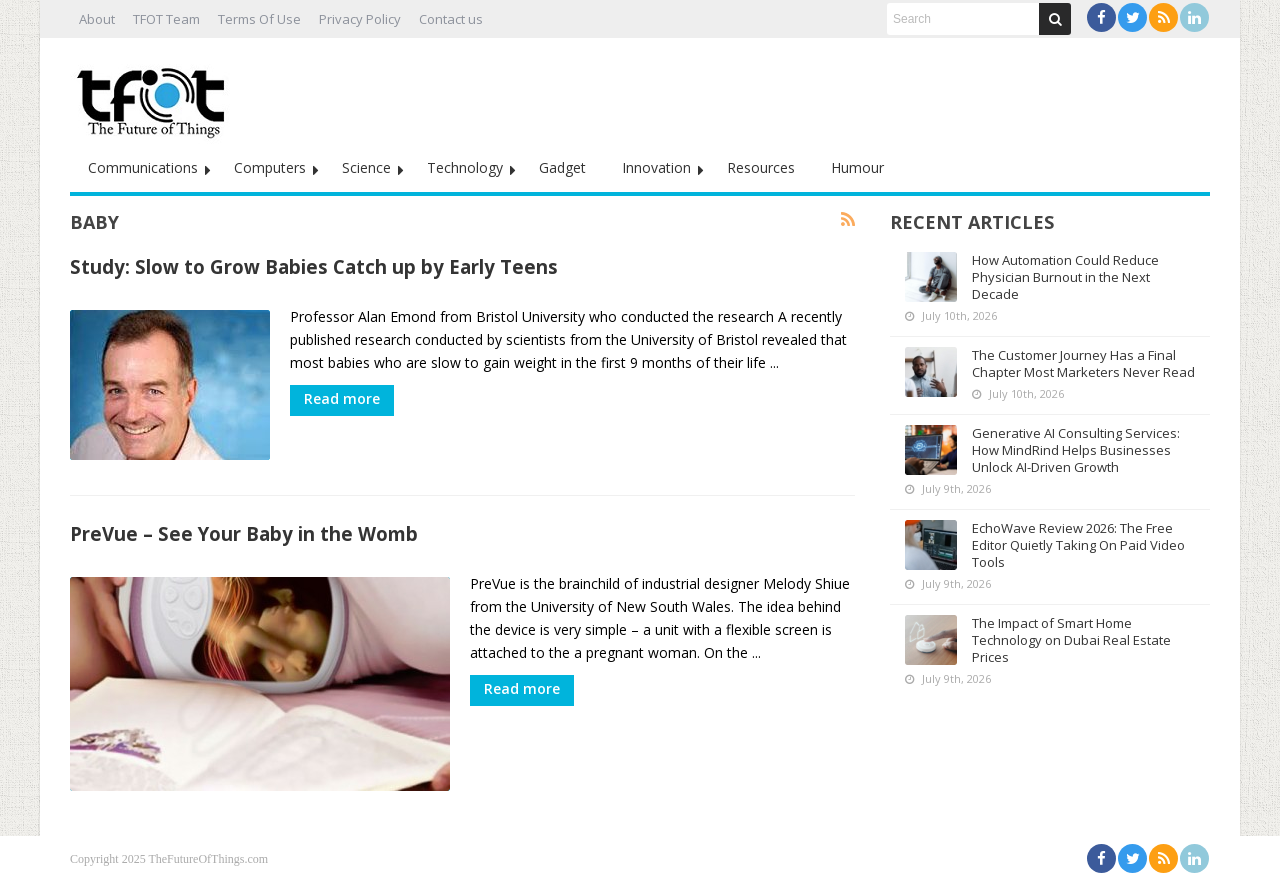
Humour (857, 167)
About (97, 19)
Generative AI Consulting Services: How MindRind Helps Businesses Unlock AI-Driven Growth (1076, 450)
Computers (270, 167)
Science (366, 167)
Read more (342, 398)
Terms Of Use (259, 19)
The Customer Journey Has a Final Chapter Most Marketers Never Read (1083, 363)
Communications (143, 167)
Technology (465, 167)
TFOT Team (166, 19)
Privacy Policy (360, 19)
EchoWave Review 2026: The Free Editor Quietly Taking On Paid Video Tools (1078, 545)
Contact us (451, 19)
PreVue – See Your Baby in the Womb (244, 533)
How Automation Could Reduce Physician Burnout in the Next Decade (1065, 277)
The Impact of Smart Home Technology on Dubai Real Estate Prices (1071, 640)
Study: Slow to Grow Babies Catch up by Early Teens (314, 266)
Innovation (656, 167)
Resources (761, 167)
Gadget (562, 167)
